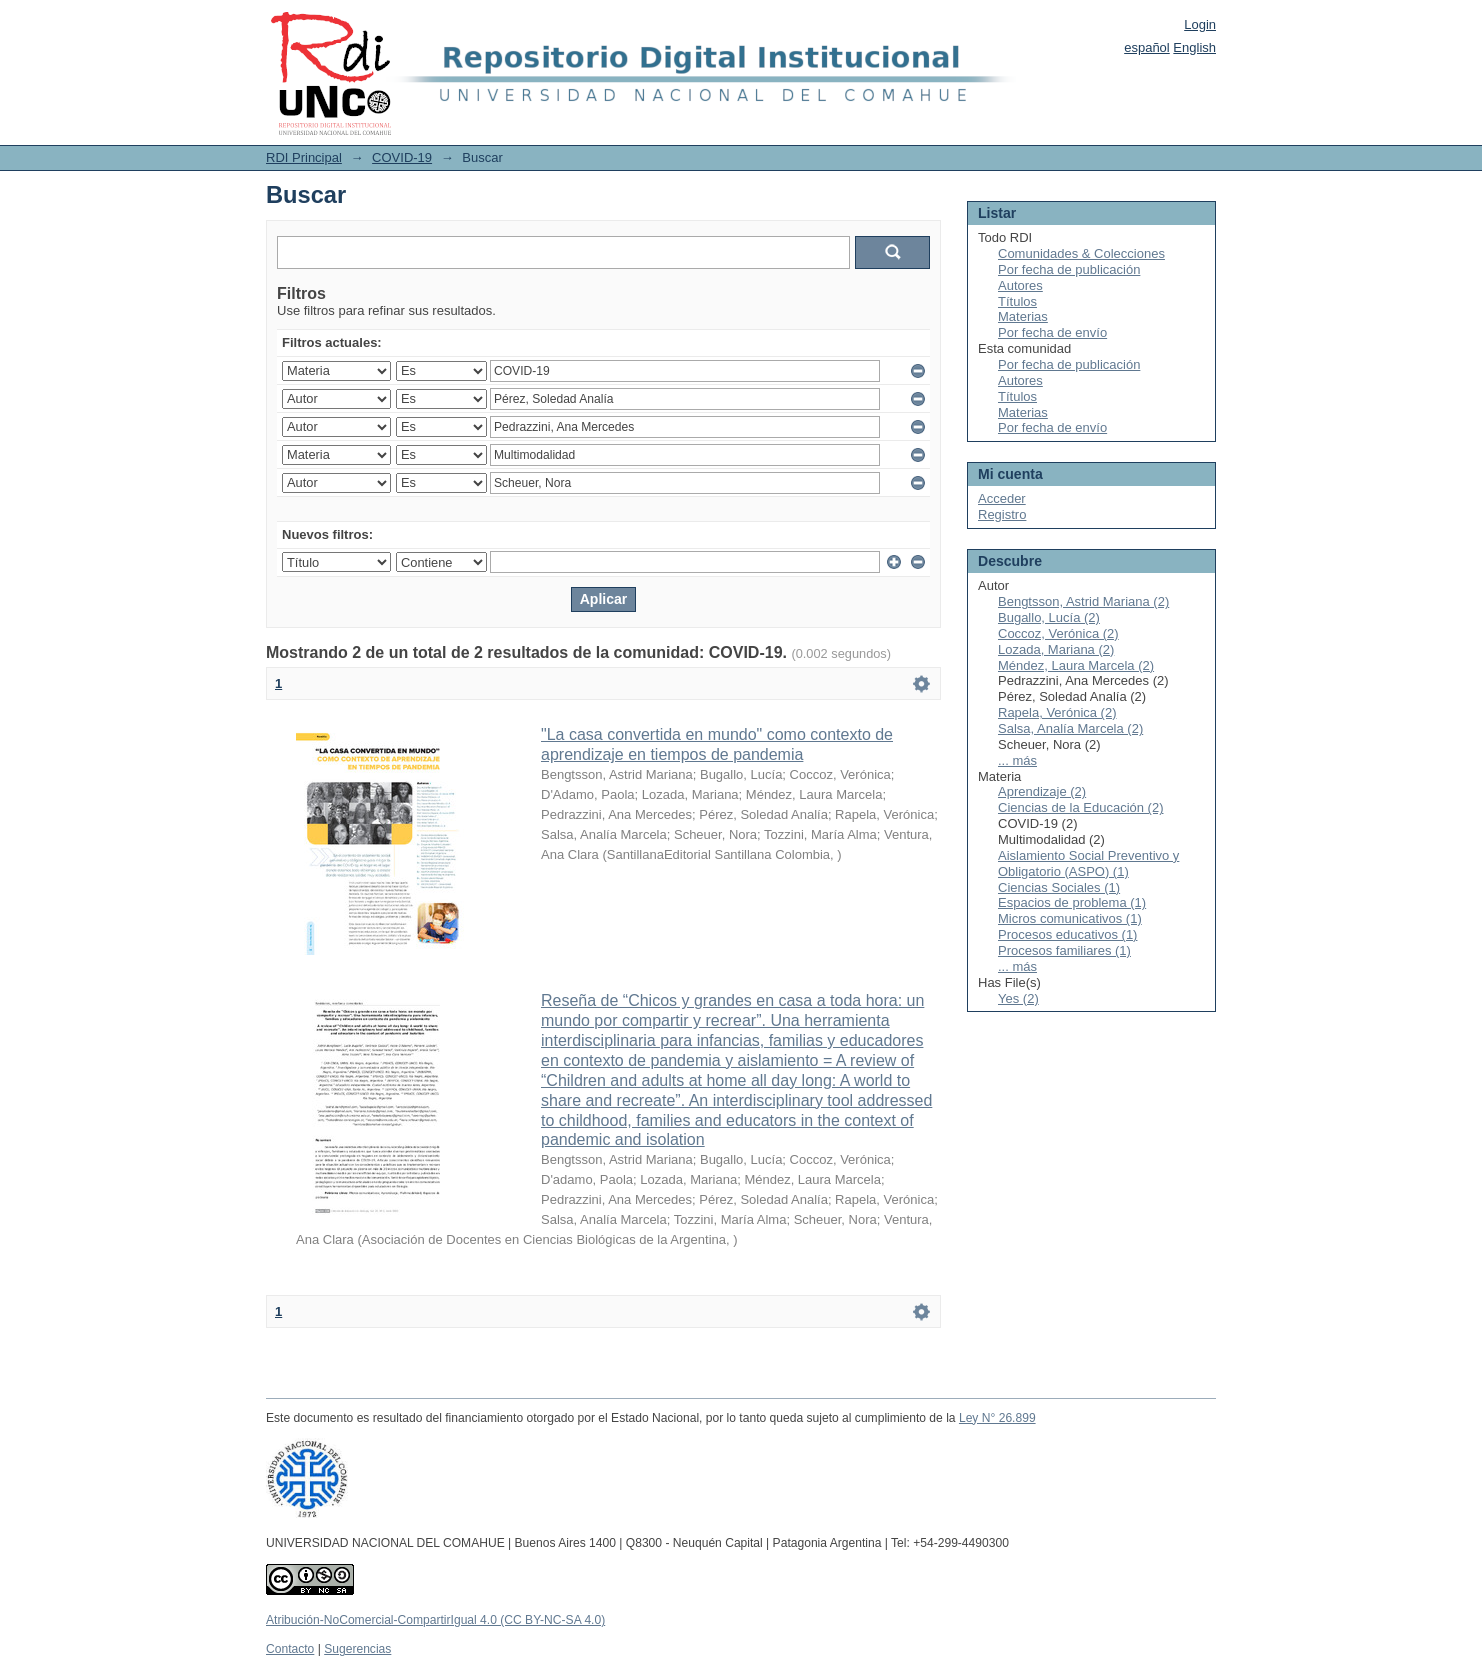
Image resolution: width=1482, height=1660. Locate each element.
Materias (1023, 316)
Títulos (1017, 301)
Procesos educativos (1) (1067, 934)
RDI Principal (304, 157)
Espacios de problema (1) (1072, 902)
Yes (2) (1018, 998)
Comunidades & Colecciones (1081, 253)
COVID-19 (402, 157)
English (1194, 47)
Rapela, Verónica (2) (1057, 712)
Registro (1002, 514)
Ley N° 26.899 (997, 1418)
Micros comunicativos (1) (1070, 918)
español (1147, 47)
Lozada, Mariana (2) (1056, 649)
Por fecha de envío (1052, 332)
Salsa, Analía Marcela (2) (1070, 728)
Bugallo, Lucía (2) (1049, 617)
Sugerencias (357, 1649)
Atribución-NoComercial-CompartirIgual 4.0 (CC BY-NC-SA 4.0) (435, 1620)
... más (1017, 760)
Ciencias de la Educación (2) (1080, 807)
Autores (1020, 285)
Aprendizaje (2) (1042, 791)
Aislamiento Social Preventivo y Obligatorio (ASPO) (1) (1088, 863)
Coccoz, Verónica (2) (1058, 633)
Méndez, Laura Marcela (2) (1076, 665)
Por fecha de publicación (1069, 269)
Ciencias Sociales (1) (1059, 887)
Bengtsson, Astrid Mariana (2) (1083, 601)
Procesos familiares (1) (1064, 950)
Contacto (290, 1649)
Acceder (1002, 498)
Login (1200, 24)
